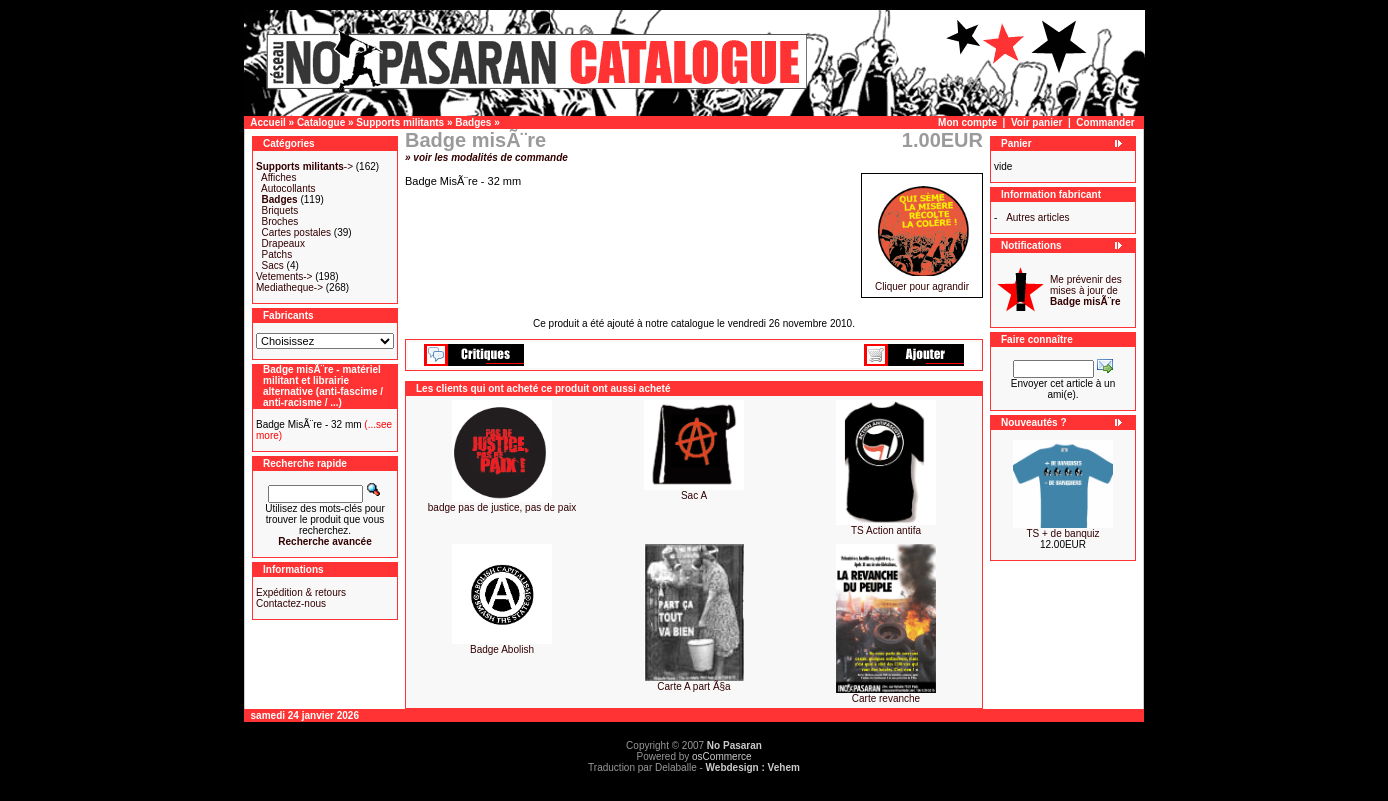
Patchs (277, 254)
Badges (473, 122)
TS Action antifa (886, 530)
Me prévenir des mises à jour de (1086, 290)
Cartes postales (296, 232)
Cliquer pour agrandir (922, 282)
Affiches (278, 177)
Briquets (280, 210)
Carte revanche (886, 698)
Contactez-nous (291, 603)
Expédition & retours (301, 592)
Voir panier (1037, 122)
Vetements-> (284, 276)
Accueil (268, 122)
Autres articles (1037, 217)
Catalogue (321, 122)
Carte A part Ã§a (693, 686)
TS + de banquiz (1062, 533)
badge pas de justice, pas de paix (502, 507)
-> (304, 166)
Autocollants (288, 188)
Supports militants (400, 122)
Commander (1105, 122)
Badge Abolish (502, 649)
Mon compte (967, 122)
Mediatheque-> (289, 287)
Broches (280, 221)
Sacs (273, 265)
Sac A (694, 495)
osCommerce (721, 756)
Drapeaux (283, 243)
